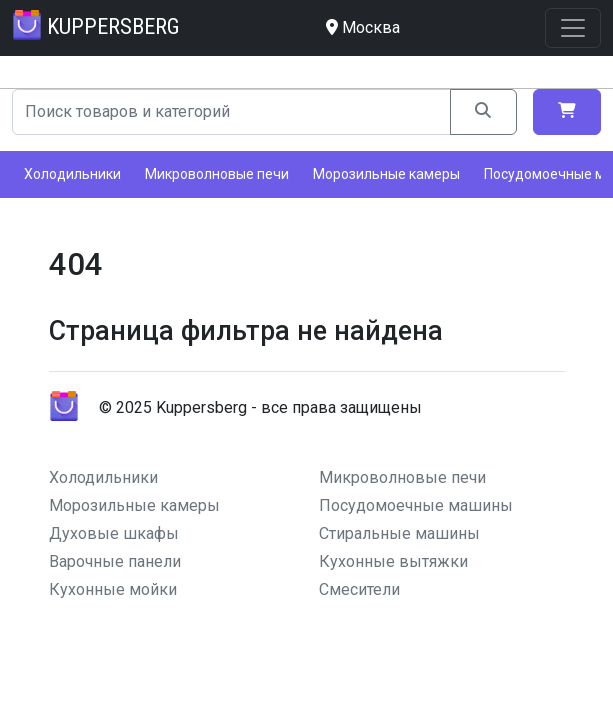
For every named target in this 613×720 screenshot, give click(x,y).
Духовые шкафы (114, 533)
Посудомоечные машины (416, 505)
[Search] (231, 112)
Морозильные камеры (386, 174)
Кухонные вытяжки (393, 561)
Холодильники (72, 174)
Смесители (359, 589)
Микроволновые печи (217, 174)
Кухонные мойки (113, 589)
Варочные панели (115, 561)
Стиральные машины (399, 533)
